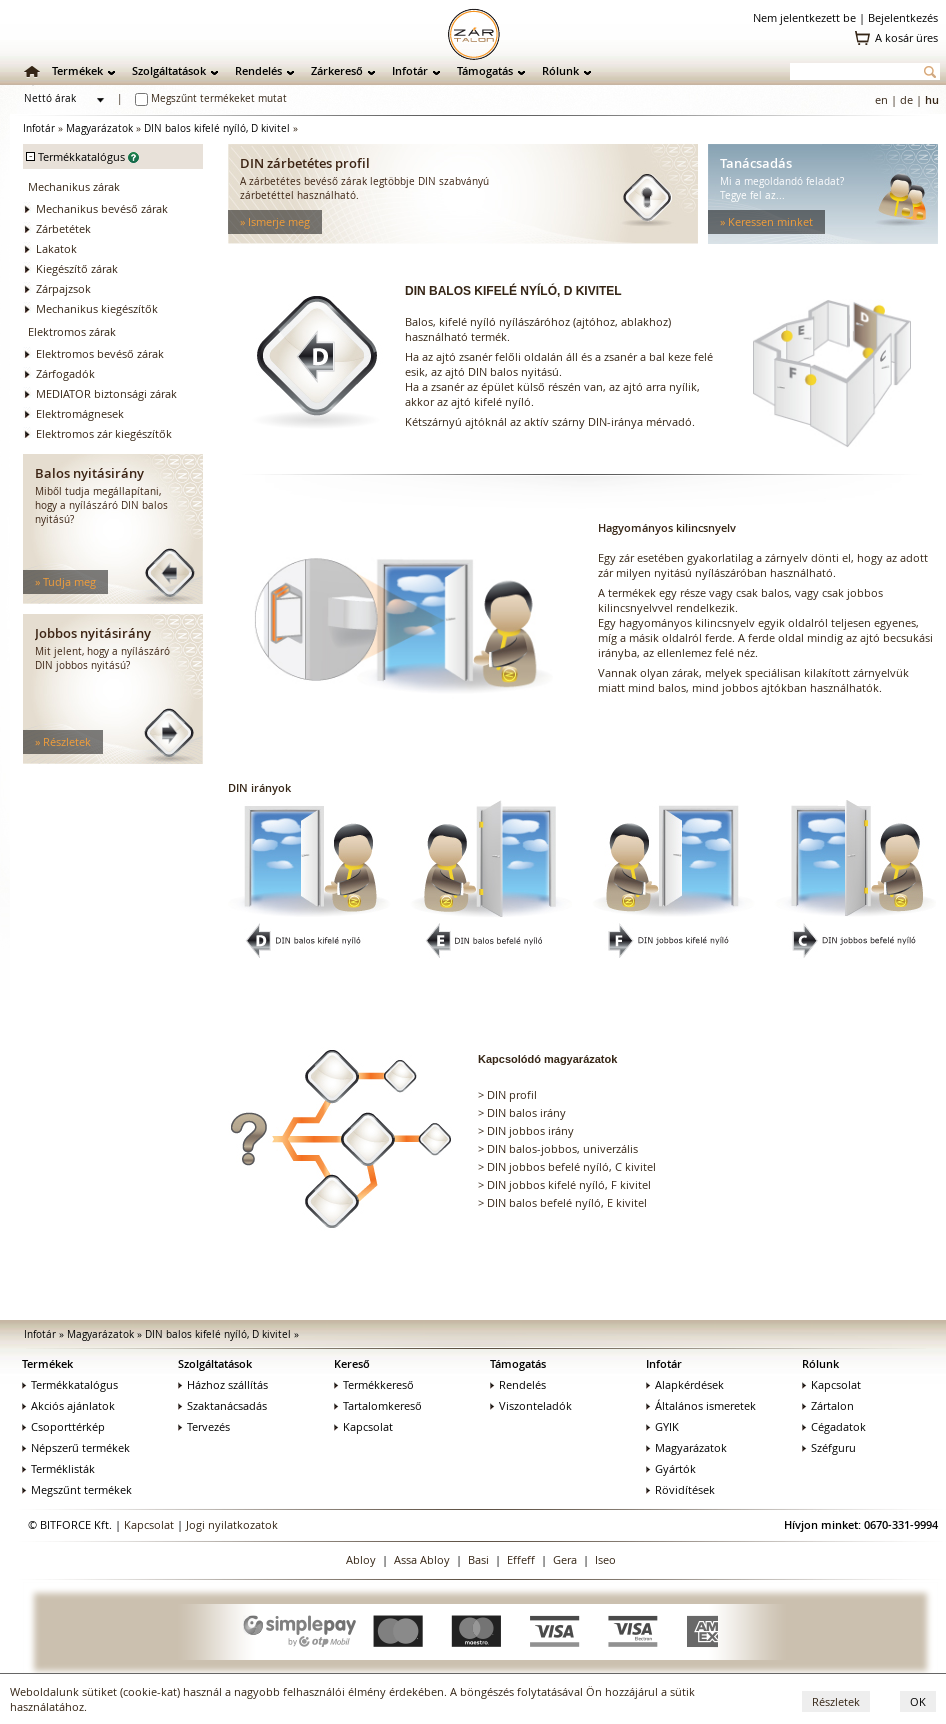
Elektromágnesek (80, 413)
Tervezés (204, 1426)
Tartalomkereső (378, 1405)
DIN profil (512, 1094)
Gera (565, 1559)
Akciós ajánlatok (68, 1405)
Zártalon (828, 1405)
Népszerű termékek (76, 1447)
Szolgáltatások (169, 70)
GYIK (662, 1426)
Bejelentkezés (903, 17)
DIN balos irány (526, 1112)
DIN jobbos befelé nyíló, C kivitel (571, 1166)
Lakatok (56, 248)
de (906, 99)
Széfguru (829, 1447)
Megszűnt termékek (77, 1489)
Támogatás (485, 70)
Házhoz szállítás (223, 1384)
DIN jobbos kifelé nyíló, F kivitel (569, 1184)
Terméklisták (58, 1468)
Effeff (521, 1559)
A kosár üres (906, 37)
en (881, 99)
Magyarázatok (99, 128)
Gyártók (671, 1468)
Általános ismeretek (701, 1405)
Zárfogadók (65, 373)
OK (918, 1701)
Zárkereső (337, 70)
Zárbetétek (63, 228)
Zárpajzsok (63, 288)
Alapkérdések (685, 1384)
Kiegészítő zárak (77, 268)
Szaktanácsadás (222, 1405)
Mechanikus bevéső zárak (102, 208)
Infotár (410, 70)
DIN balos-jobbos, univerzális (562, 1148)
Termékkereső (374, 1384)
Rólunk (560, 70)
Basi (478, 1559)
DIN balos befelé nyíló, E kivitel (567, 1202)
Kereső (352, 1363)
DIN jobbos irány (530, 1130)
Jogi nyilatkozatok (232, 1524)
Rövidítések (680, 1489)
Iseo (605, 1559)
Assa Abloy (422, 1559)
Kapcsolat (363, 1426)
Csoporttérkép (63, 1426)
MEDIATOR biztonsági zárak (106, 393)
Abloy (361, 1559)
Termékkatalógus (70, 1384)
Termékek (77, 70)
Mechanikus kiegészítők (97, 308)
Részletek (836, 1701)
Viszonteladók (531, 1405)
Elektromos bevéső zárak (100, 353)
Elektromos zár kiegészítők (104, 433)
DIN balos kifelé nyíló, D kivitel (217, 128)
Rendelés (258, 70)
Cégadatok (834, 1426)
